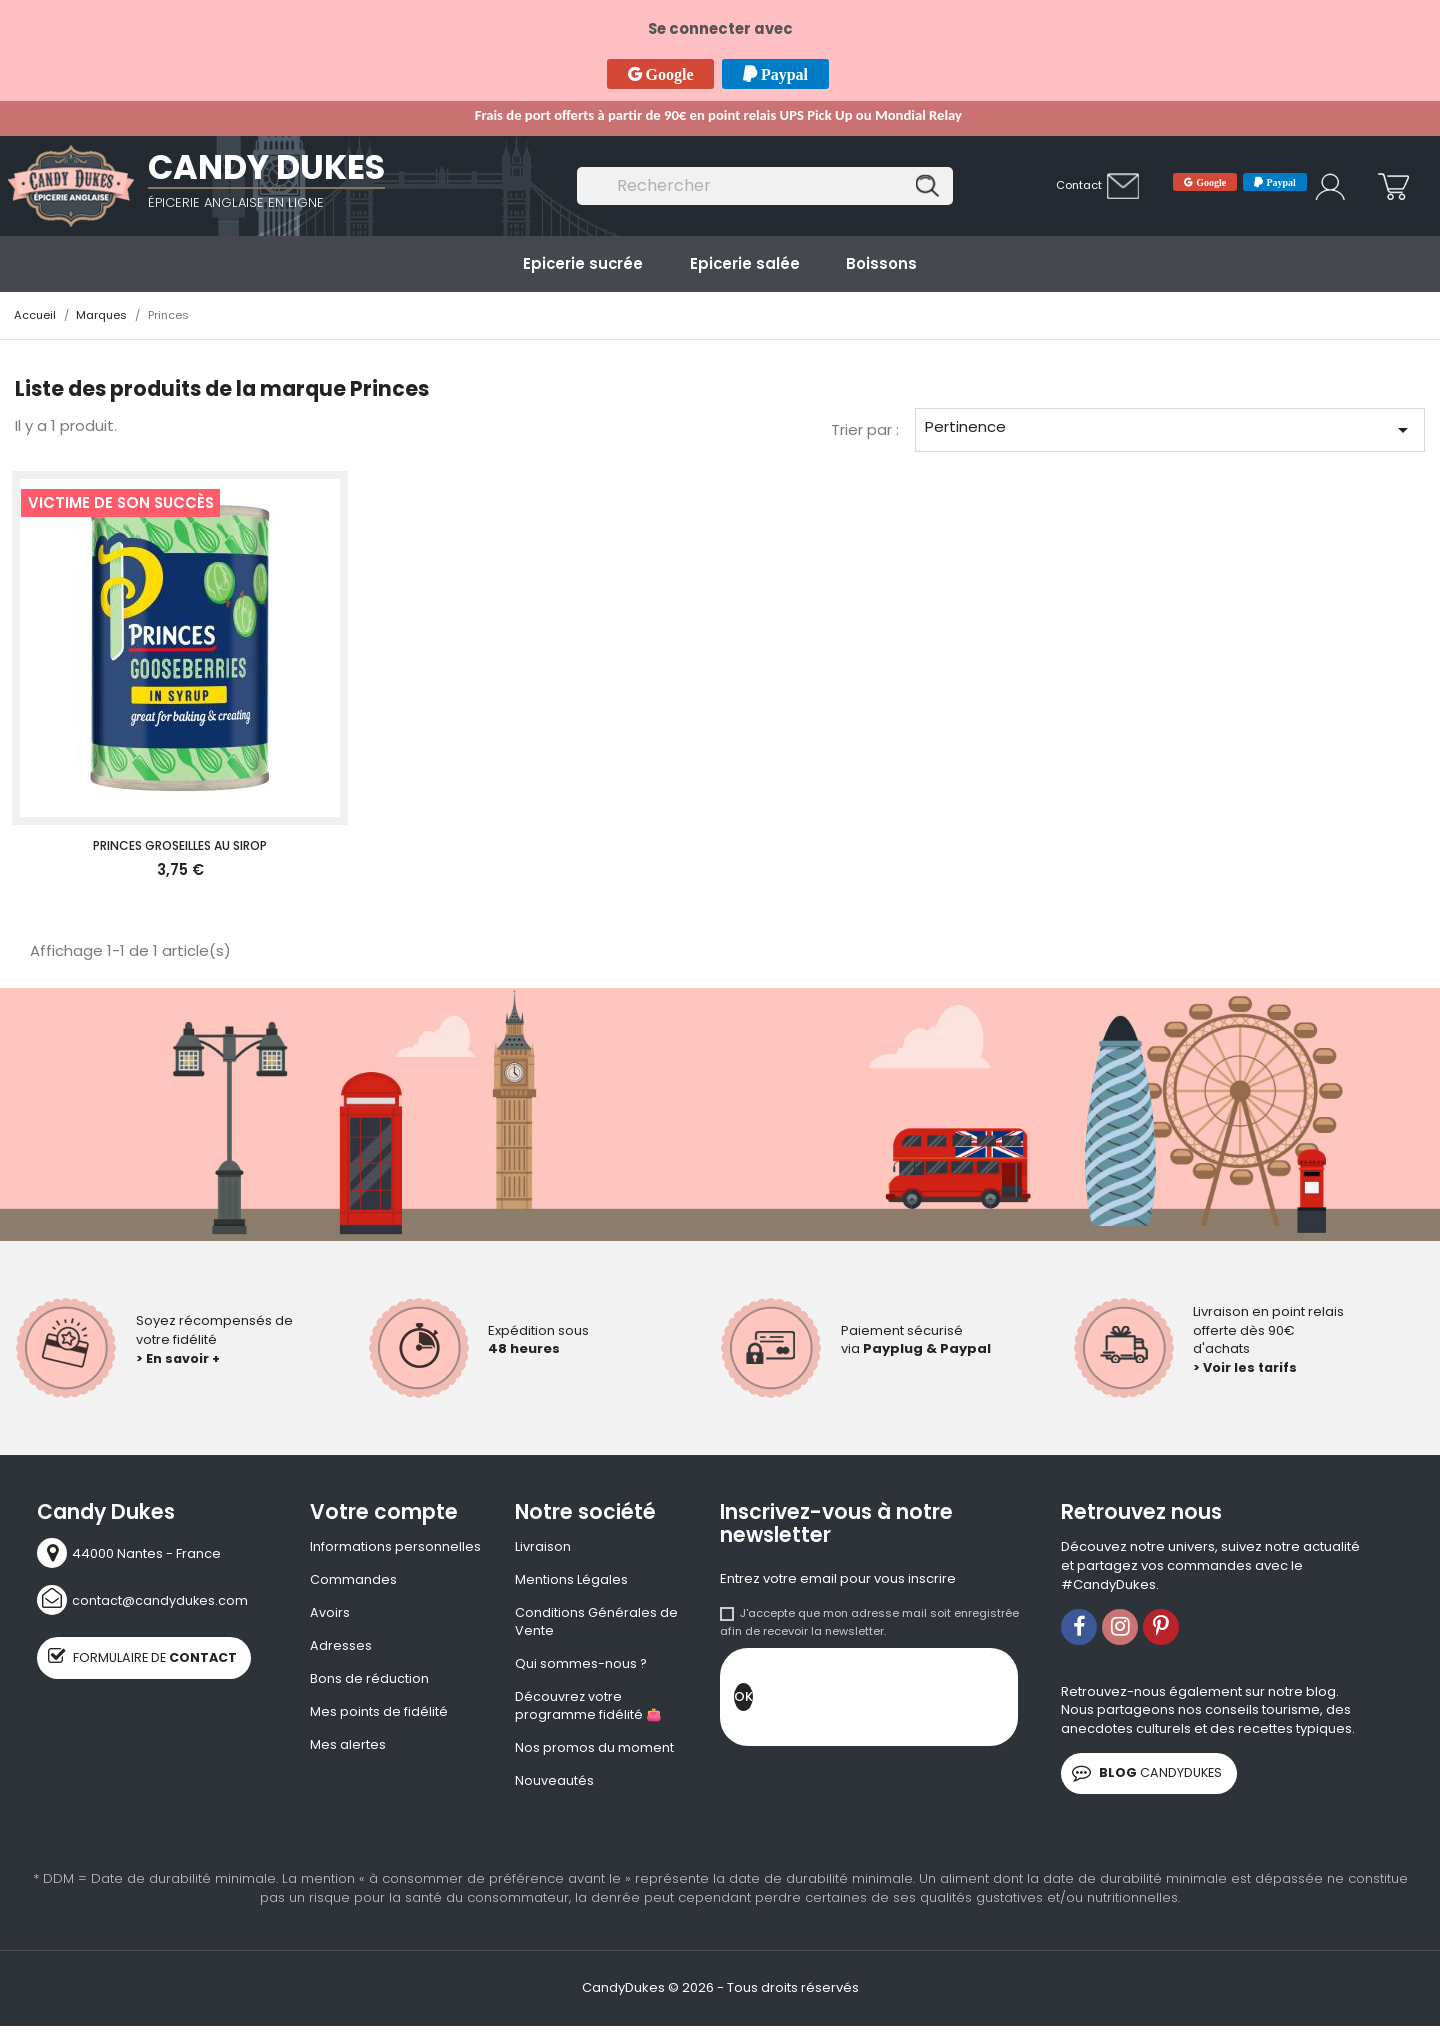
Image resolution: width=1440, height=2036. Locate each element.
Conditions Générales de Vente (596, 1623)
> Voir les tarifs (1246, 1367)
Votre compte (384, 1512)
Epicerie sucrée (583, 263)
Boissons (881, 263)
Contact (1079, 185)
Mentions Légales (571, 1581)
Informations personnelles (395, 1547)
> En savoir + (179, 1357)
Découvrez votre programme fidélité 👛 (588, 1709)
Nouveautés (554, 1785)
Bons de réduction (369, 1681)
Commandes (353, 1581)
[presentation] (905, 1702)
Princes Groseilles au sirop (180, 845)
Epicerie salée (745, 263)
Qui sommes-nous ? (581, 1666)
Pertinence (1169, 429)
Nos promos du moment (594, 1752)
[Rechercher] (765, 186)
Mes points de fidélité (379, 1715)
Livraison (543, 1547)
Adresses (341, 1648)
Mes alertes (348, 1748)
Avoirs (330, 1614)
